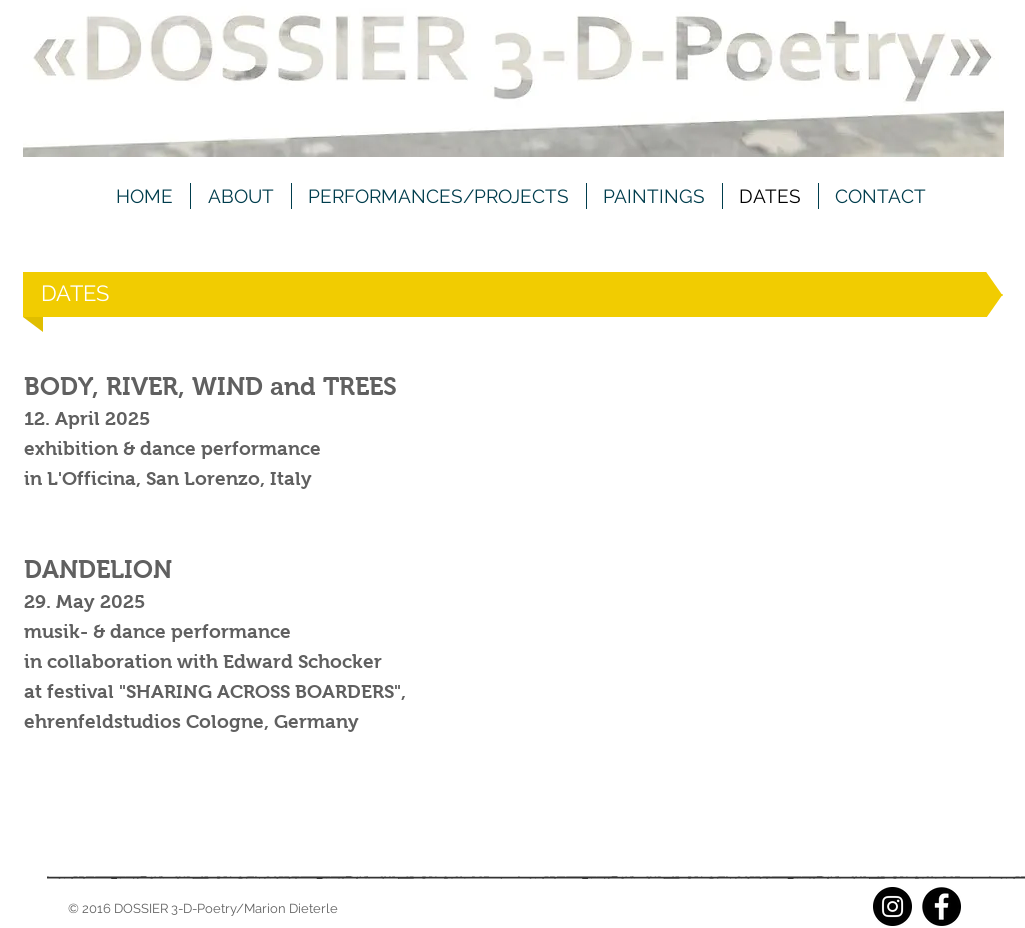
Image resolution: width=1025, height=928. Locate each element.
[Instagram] (892, 906)
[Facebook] (941, 906)
